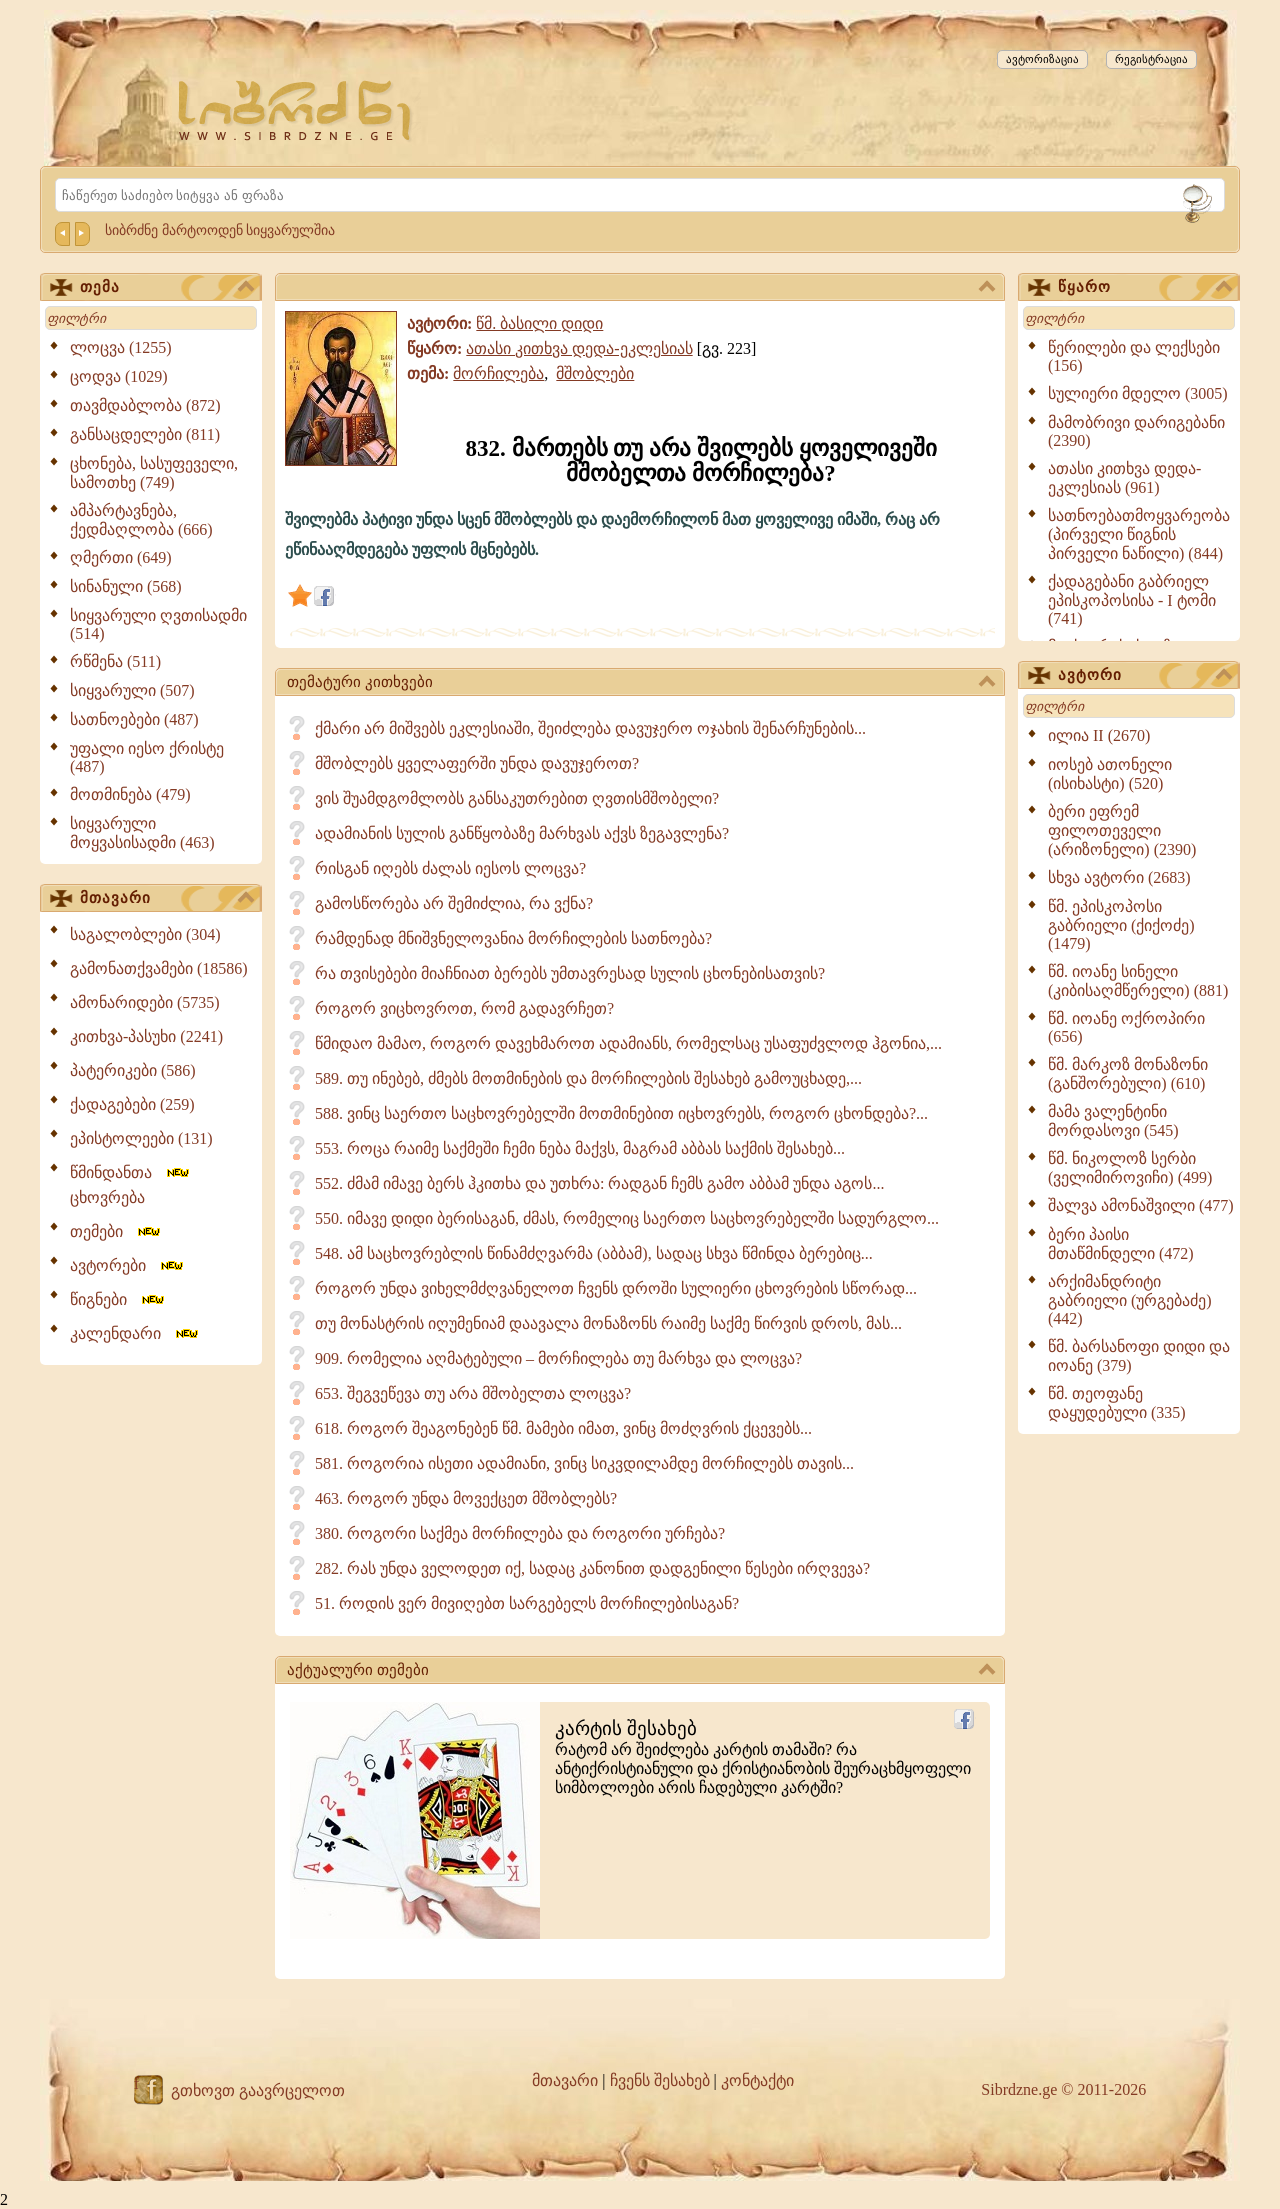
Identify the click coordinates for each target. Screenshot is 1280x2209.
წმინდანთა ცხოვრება (131, 1185)
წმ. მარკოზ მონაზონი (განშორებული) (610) (1128, 1074)
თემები (116, 1231)
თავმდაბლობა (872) (145, 405)
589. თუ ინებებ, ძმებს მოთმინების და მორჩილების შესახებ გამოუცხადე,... (588, 1078)
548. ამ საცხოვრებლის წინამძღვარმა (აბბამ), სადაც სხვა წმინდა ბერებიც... (594, 1253)
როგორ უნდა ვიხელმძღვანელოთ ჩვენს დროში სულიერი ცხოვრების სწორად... (616, 1288)
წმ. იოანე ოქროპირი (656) (1126, 1027)
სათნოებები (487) (134, 719)
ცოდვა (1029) (119, 376)
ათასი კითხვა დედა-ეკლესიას (579, 348)
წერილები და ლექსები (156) (1134, 356)
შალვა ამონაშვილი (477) (1141, 1205)
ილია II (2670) (1099, 735)
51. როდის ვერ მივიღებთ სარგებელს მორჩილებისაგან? (527, 1603)
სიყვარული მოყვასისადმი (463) (142, 833)
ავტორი (1145, 676)
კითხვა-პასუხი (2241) (146, 1036)
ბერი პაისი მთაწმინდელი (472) (1121, 1244)
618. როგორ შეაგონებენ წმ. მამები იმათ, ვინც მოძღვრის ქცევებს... (563, 1428)
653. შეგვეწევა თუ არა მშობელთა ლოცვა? (473, 1393)
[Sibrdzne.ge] (296, 110)
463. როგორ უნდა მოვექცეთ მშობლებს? (466, 1498)
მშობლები (595, 373)
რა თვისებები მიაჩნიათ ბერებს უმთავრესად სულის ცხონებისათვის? (570, 973)
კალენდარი (135, 1333)
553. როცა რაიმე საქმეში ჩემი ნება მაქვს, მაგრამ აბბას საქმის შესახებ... (580, 1148)
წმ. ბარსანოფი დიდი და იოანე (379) (1139, 1356)
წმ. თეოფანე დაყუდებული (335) (1117, 1403)
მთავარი (167, 899)
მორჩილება (498, 373)
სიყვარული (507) (132, 690)
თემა (167, 288)
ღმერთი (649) (121, 557)
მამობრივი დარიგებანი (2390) (1136, 431)
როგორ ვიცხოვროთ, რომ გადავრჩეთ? (464, 1008)
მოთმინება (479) (130, 794)
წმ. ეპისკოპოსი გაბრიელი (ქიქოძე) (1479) (1121, 925)
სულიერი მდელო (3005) (1138, 393)
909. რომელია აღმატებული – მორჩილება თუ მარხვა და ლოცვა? (558, 1358)
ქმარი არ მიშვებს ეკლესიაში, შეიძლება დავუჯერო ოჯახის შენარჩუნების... (590, 728)
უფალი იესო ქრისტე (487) (147, 757)
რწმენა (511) (115, 661)
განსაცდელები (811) (145, 434)
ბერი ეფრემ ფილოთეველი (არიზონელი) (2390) (1122, 830)
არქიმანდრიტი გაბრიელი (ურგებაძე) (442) (1130, 1300)
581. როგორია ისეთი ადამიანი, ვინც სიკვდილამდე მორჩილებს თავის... (584, 1463)
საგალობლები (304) (145, 934)
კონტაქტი (757, 2080)
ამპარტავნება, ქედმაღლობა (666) (141, 520)
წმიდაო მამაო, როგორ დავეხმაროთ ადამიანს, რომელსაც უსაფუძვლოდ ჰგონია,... (628, 1043)
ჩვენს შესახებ (660, 2080)
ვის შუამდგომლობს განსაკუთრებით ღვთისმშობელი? (517, 798)
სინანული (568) (126, 586)
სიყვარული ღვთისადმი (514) (158, 624)
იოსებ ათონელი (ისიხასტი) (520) (1110, 774)
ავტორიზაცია (1042, 59)
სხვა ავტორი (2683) (1119, 877)
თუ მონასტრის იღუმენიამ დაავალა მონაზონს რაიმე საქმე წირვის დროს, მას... (608, 1323)
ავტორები (128, 1265)
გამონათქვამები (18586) (159, 968)
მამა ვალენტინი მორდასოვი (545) (1113, 1121)
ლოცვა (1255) (121, 347)
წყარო (1145, 288)
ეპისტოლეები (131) (141, 1138)
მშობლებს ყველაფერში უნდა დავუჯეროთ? (477, 763)
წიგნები (118, 1299)
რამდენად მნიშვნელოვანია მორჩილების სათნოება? (513, 938)
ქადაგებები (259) (132, 1104)
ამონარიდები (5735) (145, 1002)
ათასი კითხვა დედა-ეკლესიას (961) (1124, 478)
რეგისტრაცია (1151, 59)
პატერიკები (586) (133, 1070)
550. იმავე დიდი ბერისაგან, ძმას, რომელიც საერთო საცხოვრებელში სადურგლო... (627, 1218)
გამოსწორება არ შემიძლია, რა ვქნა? (454, 903)
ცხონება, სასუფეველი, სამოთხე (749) (154, 473)
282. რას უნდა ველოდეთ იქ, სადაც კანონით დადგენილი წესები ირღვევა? (592, 1568)
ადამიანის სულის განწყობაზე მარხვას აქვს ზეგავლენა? (522, 833)
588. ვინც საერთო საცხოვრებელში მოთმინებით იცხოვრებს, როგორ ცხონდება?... (621, 1113)
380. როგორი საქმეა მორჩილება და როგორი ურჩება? (520, 1533)
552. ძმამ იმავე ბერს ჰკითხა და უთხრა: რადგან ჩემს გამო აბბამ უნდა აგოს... (599, 1183)
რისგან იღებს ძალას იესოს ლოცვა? (450, 868)
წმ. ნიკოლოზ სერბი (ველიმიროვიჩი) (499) (1130, 1168)
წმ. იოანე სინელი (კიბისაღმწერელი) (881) (1138, 981)
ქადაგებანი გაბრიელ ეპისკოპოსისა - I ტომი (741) (1132, 600)
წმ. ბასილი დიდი (539, 323)
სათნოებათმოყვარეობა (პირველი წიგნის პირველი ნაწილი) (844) (1139, 534)
